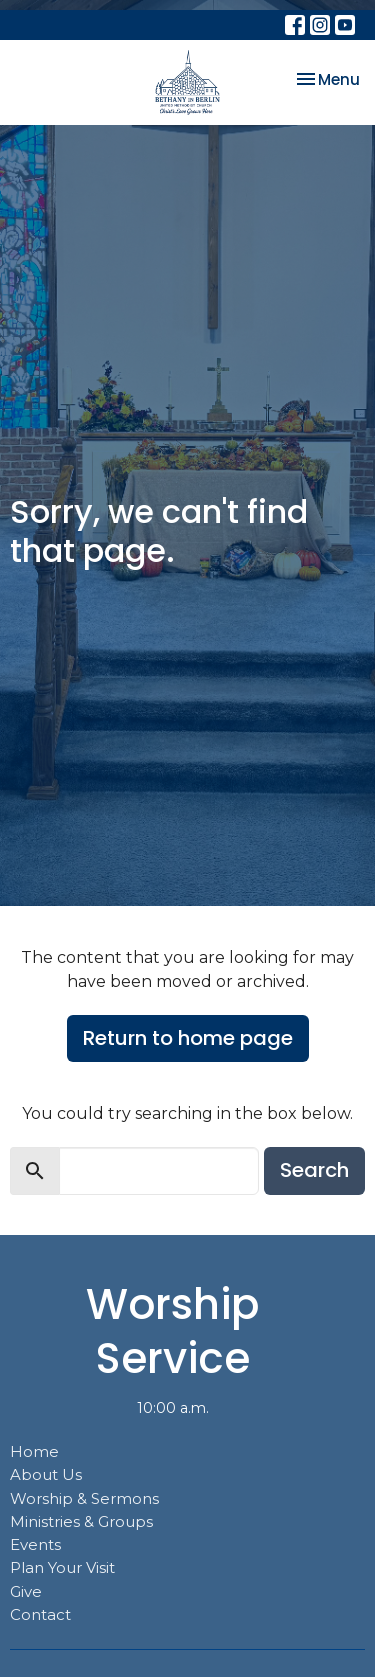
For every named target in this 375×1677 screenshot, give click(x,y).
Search (314, 1170)
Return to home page (188, 1038)
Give (26, 1591)
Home (34, 1451)
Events (35, 1544)
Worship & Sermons (84, 1498)
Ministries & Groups (81, 1521)
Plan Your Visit (62, 1567)
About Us (46, 1474)
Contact (40, 1614)
